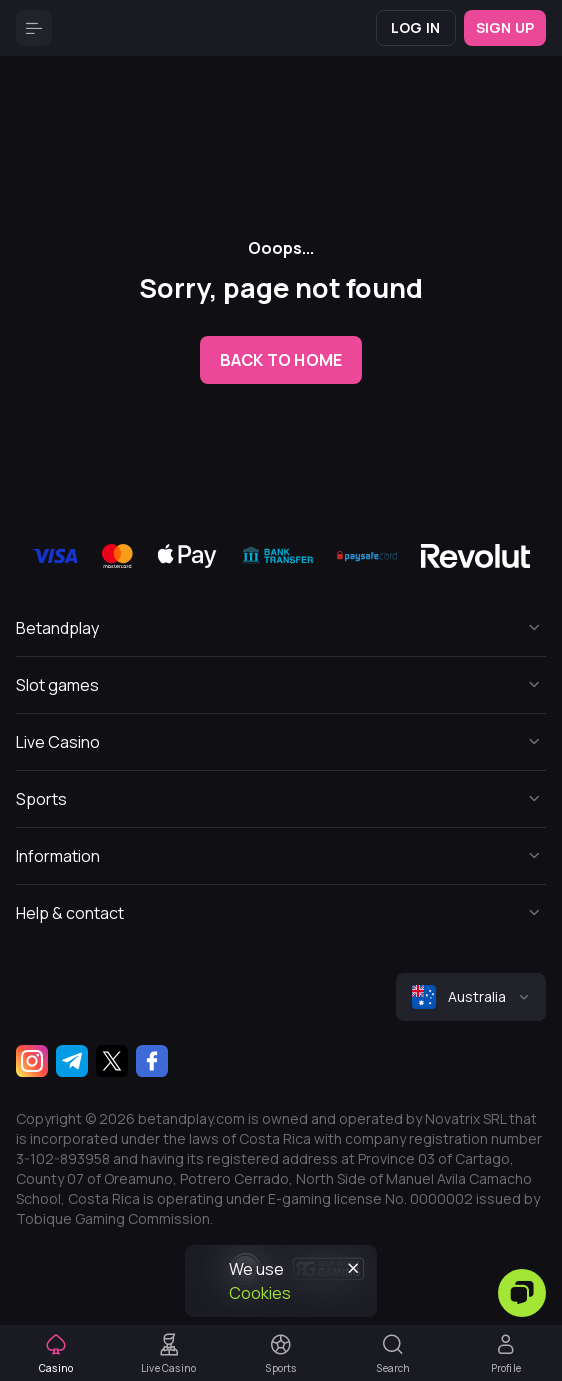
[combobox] (471, 997)
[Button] (34, 28)
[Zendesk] (522, 1293)
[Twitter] (112, 1061)
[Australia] (471, 997)
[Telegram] (72, 1061)
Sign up (505, 27)
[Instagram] (32, 1061)
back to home (281, 360)
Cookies (260, 1293)
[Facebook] (152, 1061)
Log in (415, 27)
